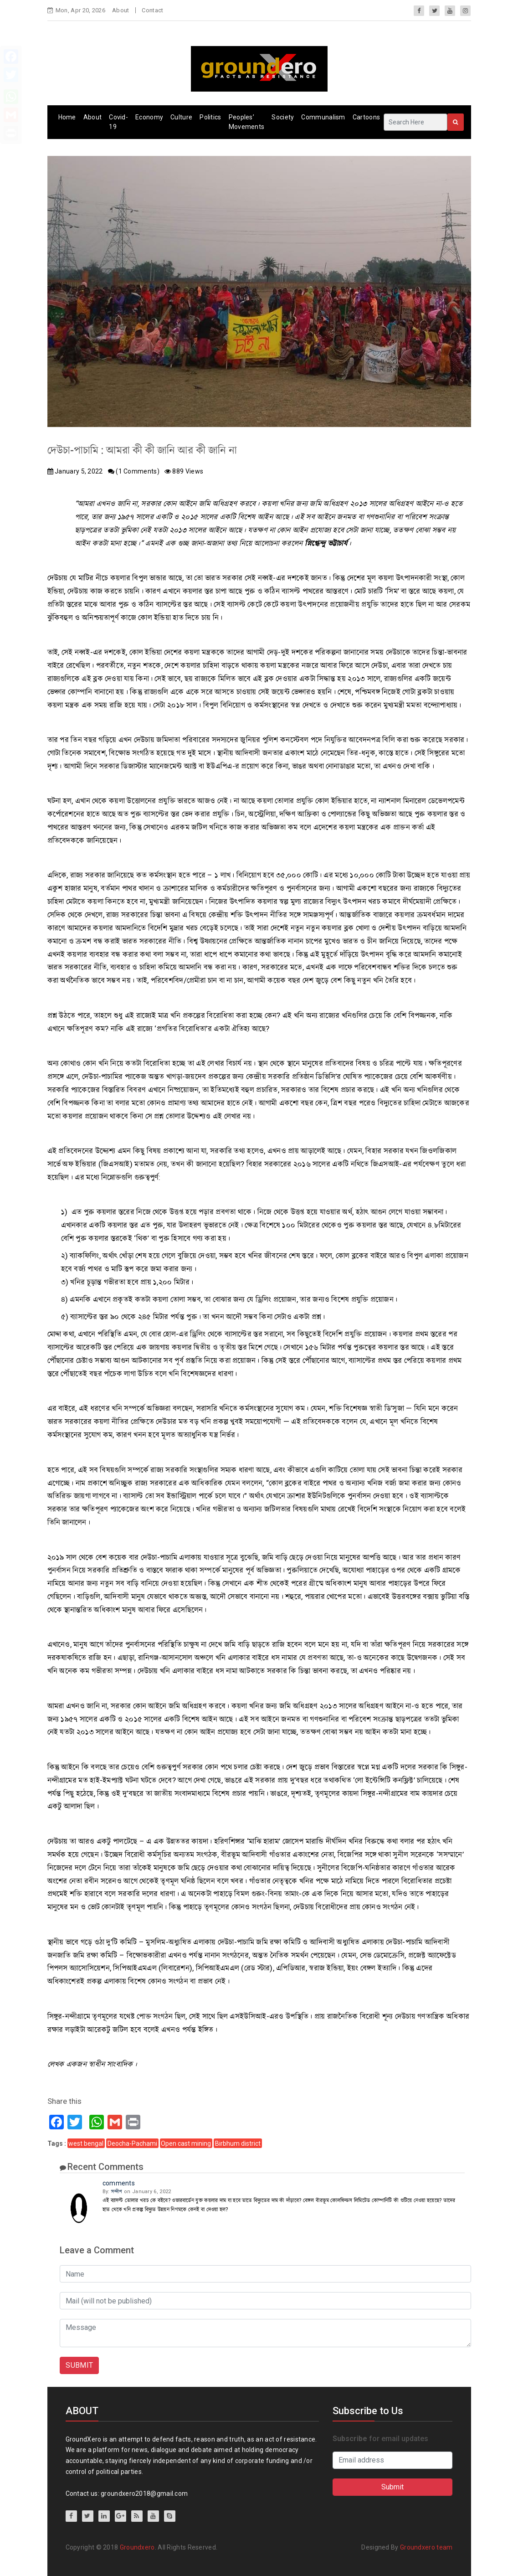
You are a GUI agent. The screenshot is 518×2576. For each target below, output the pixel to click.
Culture (181, 117)
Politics (210, 117)
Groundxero (137, 2547)
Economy (149, 117)
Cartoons (366, 117)
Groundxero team (426, 2547)
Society (283, 117)
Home (67, 117)
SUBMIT (79, 2365)
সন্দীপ (117, 2192)
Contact (152, 10)
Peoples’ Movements (247, 121)
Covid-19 (118, 121)
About (120, 10)
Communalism (323, 117)
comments (119, 2183)
